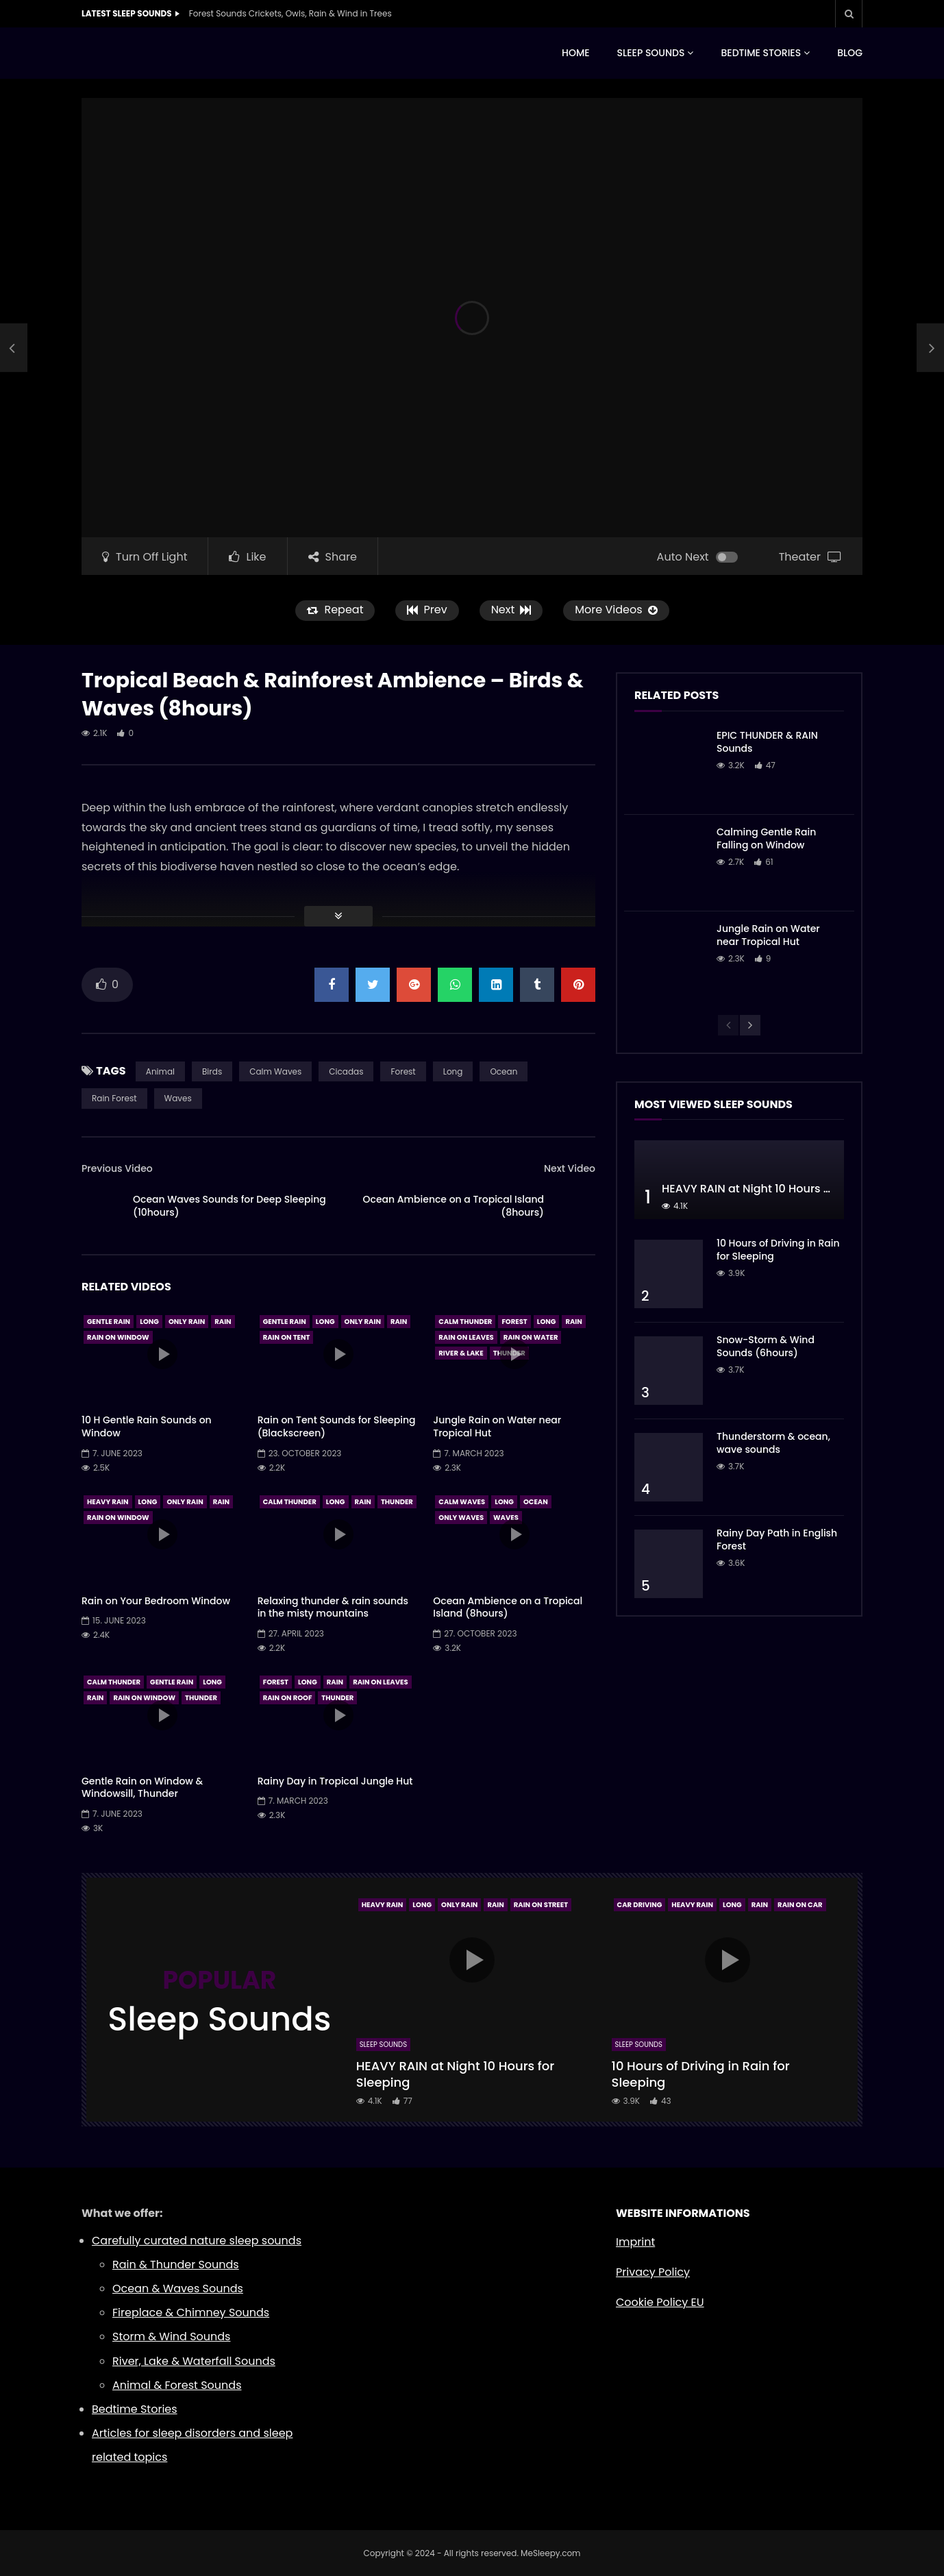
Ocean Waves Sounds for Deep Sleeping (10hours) (229, 1205)
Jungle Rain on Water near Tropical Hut (497, 1426)
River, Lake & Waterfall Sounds (193, 2361)
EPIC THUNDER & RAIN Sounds (767, 741)
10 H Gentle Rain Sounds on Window (147, 1426)
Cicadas (346, 1071)
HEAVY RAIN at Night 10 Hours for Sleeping (775, 1189)
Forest (402, 1071)
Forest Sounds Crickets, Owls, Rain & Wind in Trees (290, 13)
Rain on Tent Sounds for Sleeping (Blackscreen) (337, 1426)
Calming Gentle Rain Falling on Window (766, 838)
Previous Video (117, 1168)
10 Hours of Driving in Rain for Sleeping (778, 1249)
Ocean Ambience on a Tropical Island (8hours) (453, 1205)
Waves (178, 1098)
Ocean (503, 1071)
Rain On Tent (286, 1337)
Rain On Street (541, 1905)
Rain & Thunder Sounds (175, 2264)
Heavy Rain (108, 1502)
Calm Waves (275, 1071)
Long (453, 1071)
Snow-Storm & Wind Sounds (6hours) (766, 1346)
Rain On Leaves (465, 1337)
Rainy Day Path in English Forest (777, 1539)
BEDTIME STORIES (761, 53)
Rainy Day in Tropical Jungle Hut (335, 1781)
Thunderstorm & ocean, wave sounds (773, 1443)
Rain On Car (800, 1905)
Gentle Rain (108, 1321)
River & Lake (460, 1353)
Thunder (397, 1502)
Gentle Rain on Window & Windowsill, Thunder (142, 1787)
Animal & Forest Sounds (176, 2385)
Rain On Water (531, 1337)
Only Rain (187, 1321)
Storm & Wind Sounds (171, 2336)
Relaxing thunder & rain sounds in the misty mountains (333, 1607)
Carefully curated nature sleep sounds (196, 2240)
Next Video (569, 1168)
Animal (160, 1071)
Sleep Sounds (383, 2044)
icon (162, 1354)
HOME (576, 53)
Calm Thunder (465, 1321)
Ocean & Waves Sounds (177, 2288)
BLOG (849, 53)
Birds (212, 1071)
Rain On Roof (287, 1698)
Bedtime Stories (134, 2409)
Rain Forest (114, 1098)
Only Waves (461, 1517)
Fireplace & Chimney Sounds (190, 2312)
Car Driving (639, 1905)
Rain (222, 1321)
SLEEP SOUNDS (651, 53)
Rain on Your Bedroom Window (156, 1601)
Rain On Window (118, 1337)
